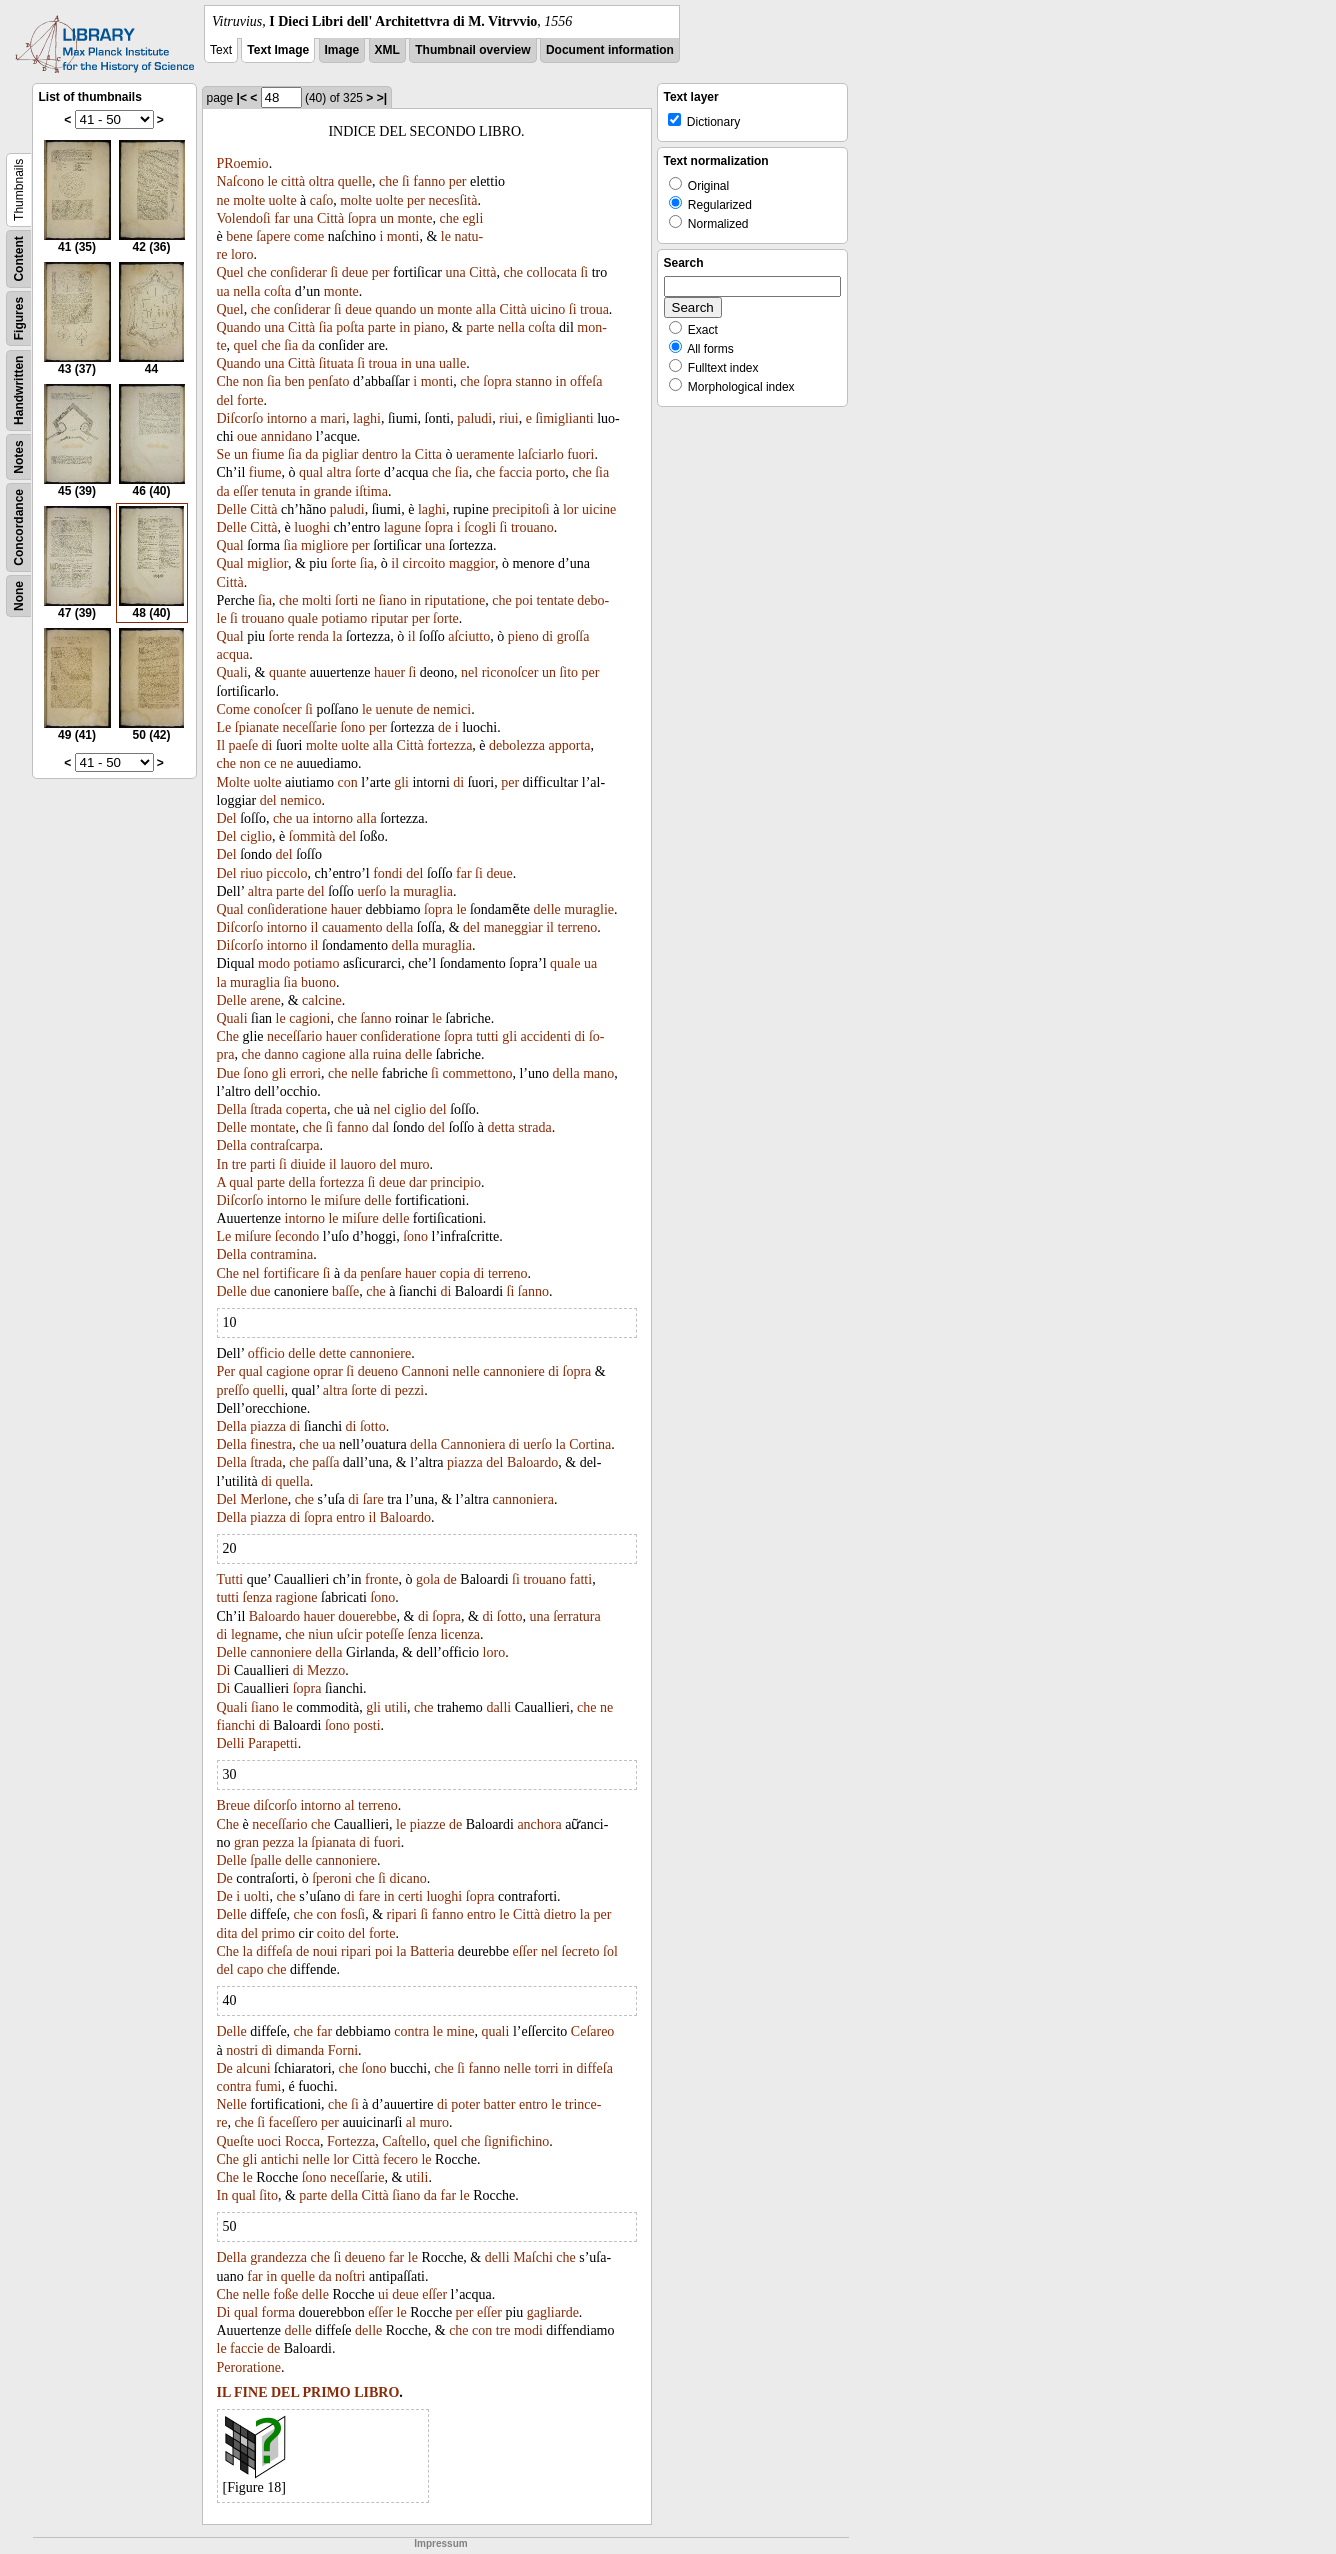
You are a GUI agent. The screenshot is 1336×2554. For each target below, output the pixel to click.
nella (246, 291)
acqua (233, 654)
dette (332, 1353)
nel (469, 672)
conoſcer (277, 709)
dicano (408, 1878)
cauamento (352, 927)
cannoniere (380, 1353)
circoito (424, 563)
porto (551, 472)
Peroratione (249, 2367)
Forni (343, 2050)
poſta (350, 327)
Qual (230, 545)
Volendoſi (244, 218)
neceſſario (294, 1036)
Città (330, 218)
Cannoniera (473, 1444)
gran (246, 1842)
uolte (283, 200)
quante (287, 672)
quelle (355, 181)
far (282, 218)
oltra (322, 181)
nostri (242, 2050)
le (272, 181)
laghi (367, 418)
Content (19, 258)
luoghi (312, 527)
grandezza (278, 2257)
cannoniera (523, 1499)
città (293, 181)
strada (534, 1127)
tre (239, 1164)
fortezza (449, 745)
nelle (364, 1073)
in (404, 327)
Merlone (263, 1499)
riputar (389, 618)
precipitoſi (521, 509)
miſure (342, 1200)
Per (226, 1371)
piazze (428, 1824)
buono (318, 982)
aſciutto (469, 636)
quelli (269, 1390)
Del (227, 818)
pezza (278, 1842)
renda (313, 636)
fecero (400, 2159)
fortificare (291, 1273)
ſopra (362, 218)
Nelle (232, 2104)
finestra (271, 1444)
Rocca (302, 2141)
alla (486, 309)
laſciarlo (541, 454)
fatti (581, 1579)
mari (333, 418)
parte (382, 327)
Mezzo (326, 1670)
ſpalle (265, 1860)
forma (278, 2312)
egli (472, 218)
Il (221, 745)
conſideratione (287, 909)
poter (465, 2104)
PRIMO (326, 2392)
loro (242, 254)
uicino (547, 309)
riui (508, 418)
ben (295, 381)
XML (387, 50)
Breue (233, 1805)
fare (369, 1896)
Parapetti (273, 1743)
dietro (560, 1914)
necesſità (452, 200)
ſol (610, 1951)
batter (500, 2104)
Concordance (19, 527)
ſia (326, 327)
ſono (352, 727)
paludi (474, 418)
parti (263, 1164)
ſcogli (480, 527)
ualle (452, 363)
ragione (297, 1597)
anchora (539, 1824)
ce (270, 763)
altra (339, 472)
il (395, 563)
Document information (610, 50)
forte (250, 400)
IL (224, 2392)
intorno (287, 418)
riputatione (455, 600)
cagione (324, 1054)
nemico (300, 800)
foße (285, 2294)
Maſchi (533, 2257)
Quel (230, 272)
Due (228, 1073)
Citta (428, 454)
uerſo (371, 891)
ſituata (336, 363)
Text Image (278, 50)
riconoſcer (510, 672)
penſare (380, 1273)
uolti (257, 1896)
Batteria (432, 1951)
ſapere (273, 236)
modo (274, 963)
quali (495, 2031)
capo (250, 1969)
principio (455, 1182)
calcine (322, 1000)
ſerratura (576, 1616)
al (349, 1805)
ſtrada (266, 1109)
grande (333, 491)
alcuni (253, 2068)
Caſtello (404, 2141)
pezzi (410, 1390)
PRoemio (243, 163)
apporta (570, 745)
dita (227, 1933)
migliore (324, 545)
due (260, 1291)
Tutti (230, 1579)
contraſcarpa (284, 1145)
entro (350, 1517)
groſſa (573, 636)
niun (320, 1634)
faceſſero (293, 2122)
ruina (387, 1054)
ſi (406, 181)
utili (396, 1707)
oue (247, 436)
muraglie (589, 909)
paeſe (244, 745)
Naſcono (240, 181)
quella (293, 1481)
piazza (268, 1426)
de (422, 709)
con (347, 782)
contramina (281, 1254)
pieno (523, 636)
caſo (321, 200)
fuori (580, 454)
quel (246, 345)
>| (382, 98)
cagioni (309, 1018)
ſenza (258, 1597)
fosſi (352, 1914)
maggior (472, 563)
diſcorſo (275, 1805)
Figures (19, 318)
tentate (555, 600)
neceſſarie (310, 727)
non (253, 381)
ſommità (312, 836)
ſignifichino (516, 2141)
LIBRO (376, 2392)
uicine (599, 509)
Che (228, 381)
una (303, 218)
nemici (452, 709)
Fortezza (351, 2141)
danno (281, 1054)
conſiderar (298, 272)
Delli (231, 1743)
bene (239, 236)
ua (223, 291)
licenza (460, 1634)
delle (547, 909)
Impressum (440, 2543)
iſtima (371, 491)
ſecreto (581, 1951)
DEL (285, 2392)
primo (278, 1933)
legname (254, 1634)
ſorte (368, 472)
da (308, 345)
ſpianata (333, 1842)
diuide (307, 1164)
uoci (269, 2141)
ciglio (256, 836)
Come (233, 709)
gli (401, 782)
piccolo (286, 873)
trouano (532, 527)
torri (547, 2068)
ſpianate (257, 727)
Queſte (235, 2141)
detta (501, 1127)
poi (524, 600)
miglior (267, 563)
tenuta (279, 491)
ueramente (485, 454)
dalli (498, 1707)
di (547, 636)
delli (497, 2257)
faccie (246, 2348)
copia (455, 1273)
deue (355, 272)
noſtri (350, 2276)
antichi (280, 2159)
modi (528, 2330)
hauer (389, 672)
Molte (233, 782)
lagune (402, 527)
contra (411, 2031)
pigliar (340, 454)
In (223, 1164)
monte (414, 218)
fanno (429, 181)
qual (311, 472)
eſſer (245, 491)
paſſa (325, 1462)
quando (395, 309)
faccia (515, 472)
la (406, 454)
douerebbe (367, 1616)
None (19, 596)
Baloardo (532, 1462)
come (309, 236)
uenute (394, 709)
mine (460, 2031)
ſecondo (297, 1236)
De (225, 1878)
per (458, 181)
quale (303, 618)
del (225, 400)
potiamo (344, 618)
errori (305, 1073)
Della (232, 1109)
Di (224, 1670)
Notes (19, 456)
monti (403, 236)
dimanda (300, 2050)
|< (242, 98)
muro (415, 1164)
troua (594, 309)
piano (429, 327)
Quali (232, 672)
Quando (239, 327)
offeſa (586, 381)
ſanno (375, 1018)
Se (224, 454)
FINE (250, 2392)
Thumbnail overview (472, 50)
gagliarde (553, 2312)
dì (267, 2050)
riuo (251, 873)
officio (266, 1353)
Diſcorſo (240, 418)
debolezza (517, 745)
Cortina (590, 1444)
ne (223, 200)
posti (366, 1725)
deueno (378, 1371)
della (399, 927)
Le (224, 727)
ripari (402, 1914)
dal (380, 1127)
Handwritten (19, 390)
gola (428, 1579)
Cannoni (425, 1371)
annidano (286, 436)
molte (249, 200)
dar (418, 1182)
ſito (568, 672)
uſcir (350, 1634)
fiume (268, 454)
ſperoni (332, 1878)
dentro (380, 454)
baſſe (345, 1291)
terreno (578, 927)
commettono (477, 1073)
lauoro (358, 1164)
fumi (268, 2086)
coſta (277, 291)
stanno (534, 381)
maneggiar (513, 927)
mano (598, 1073)
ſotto (373, 1426)
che (388, 181)
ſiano (393, 600)
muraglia (428, 891)
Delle (232, 509)
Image (342, 50)
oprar (328, 1371)
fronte (381, 1579)
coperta (306, 1109)
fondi (388, 873)
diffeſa (274, 1951)
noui (325, 1951)
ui (383, 2294)
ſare (373, 1499)
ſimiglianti (564, 418)
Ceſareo (593, 2031)
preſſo (233, 1390)
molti (317, 600)
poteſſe (385, 1634)
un (387, 218)
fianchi (236, 1725)
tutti (487, 1036)
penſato (328, 381)
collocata (551, 272)
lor (571, 509)
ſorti (346, 600)
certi (410, 1896)
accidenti (546, 1036)
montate (272, 1127)
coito (331, 1933)
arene (265, 1000)
